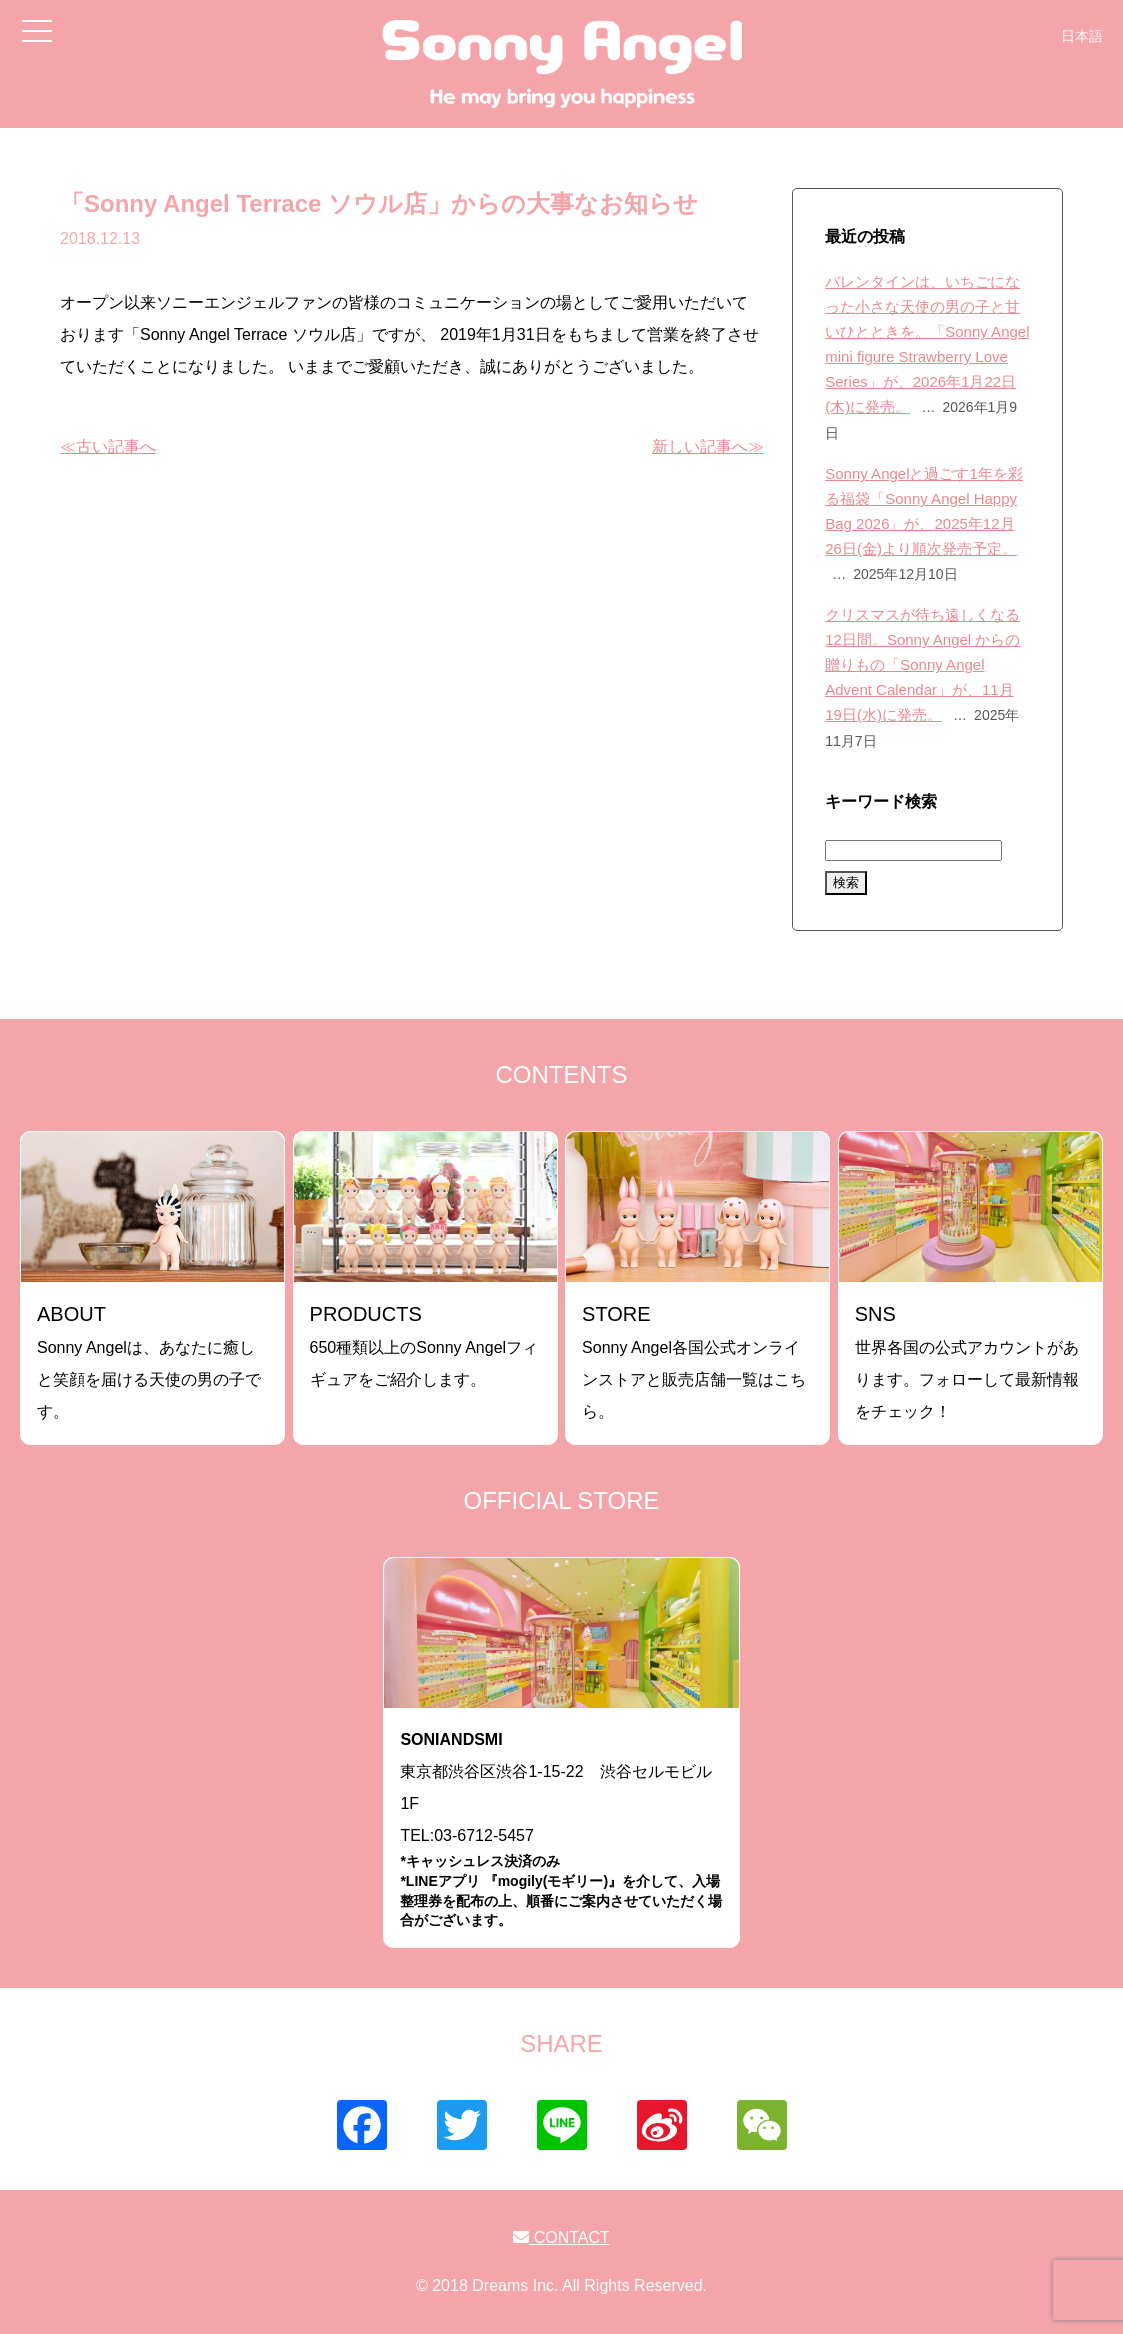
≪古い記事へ (108, 446)
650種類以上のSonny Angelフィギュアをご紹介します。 (424, 1345)
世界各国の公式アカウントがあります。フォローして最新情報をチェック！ (967, 1361)
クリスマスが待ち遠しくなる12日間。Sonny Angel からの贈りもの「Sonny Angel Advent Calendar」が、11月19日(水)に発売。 (922, 664)
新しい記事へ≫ (708, 446)
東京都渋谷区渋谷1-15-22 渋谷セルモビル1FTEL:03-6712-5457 (561, 1830)
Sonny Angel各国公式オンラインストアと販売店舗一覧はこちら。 (694, 1361)
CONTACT (561, 2237)
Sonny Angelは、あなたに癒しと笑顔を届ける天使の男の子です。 (149, 1361)
